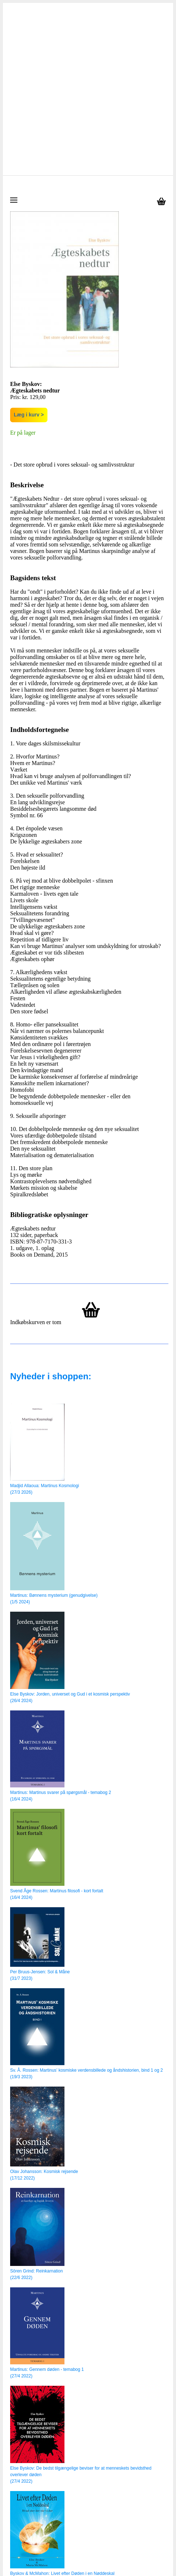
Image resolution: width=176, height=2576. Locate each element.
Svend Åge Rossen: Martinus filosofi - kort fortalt (56, 1720)
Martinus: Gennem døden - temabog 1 (47, 2198)
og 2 (158, 1899)
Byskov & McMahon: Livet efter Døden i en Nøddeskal (62, 2402)
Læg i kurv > (29, 244)
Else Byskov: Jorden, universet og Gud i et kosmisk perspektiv (70, 1523)
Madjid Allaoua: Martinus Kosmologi (44, 1315)
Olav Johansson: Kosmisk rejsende (44, 2000)
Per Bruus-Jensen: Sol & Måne (40, 1801)
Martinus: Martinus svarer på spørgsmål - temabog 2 (60, 1621)
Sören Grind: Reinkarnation (36, 2100)
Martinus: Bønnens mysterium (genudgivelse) (53, 1424)
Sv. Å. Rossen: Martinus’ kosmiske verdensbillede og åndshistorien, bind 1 (81, 1899)
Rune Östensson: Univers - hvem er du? (49, 2500)
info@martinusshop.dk (78, 2535)
